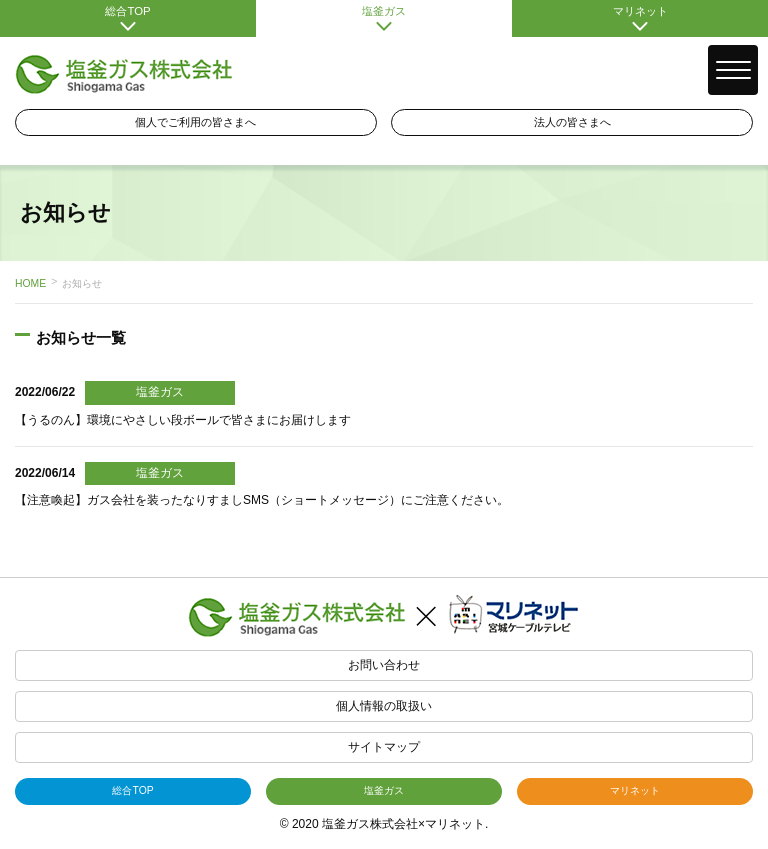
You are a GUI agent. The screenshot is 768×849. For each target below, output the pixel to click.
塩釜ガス (384, 18)
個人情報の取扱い (384, 706)
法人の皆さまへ (572, 122)
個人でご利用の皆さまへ (195, 122)
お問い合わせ (384, 665)
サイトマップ (384, 747)
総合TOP (128, 18)
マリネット (640, 18)
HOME (30, 283)
